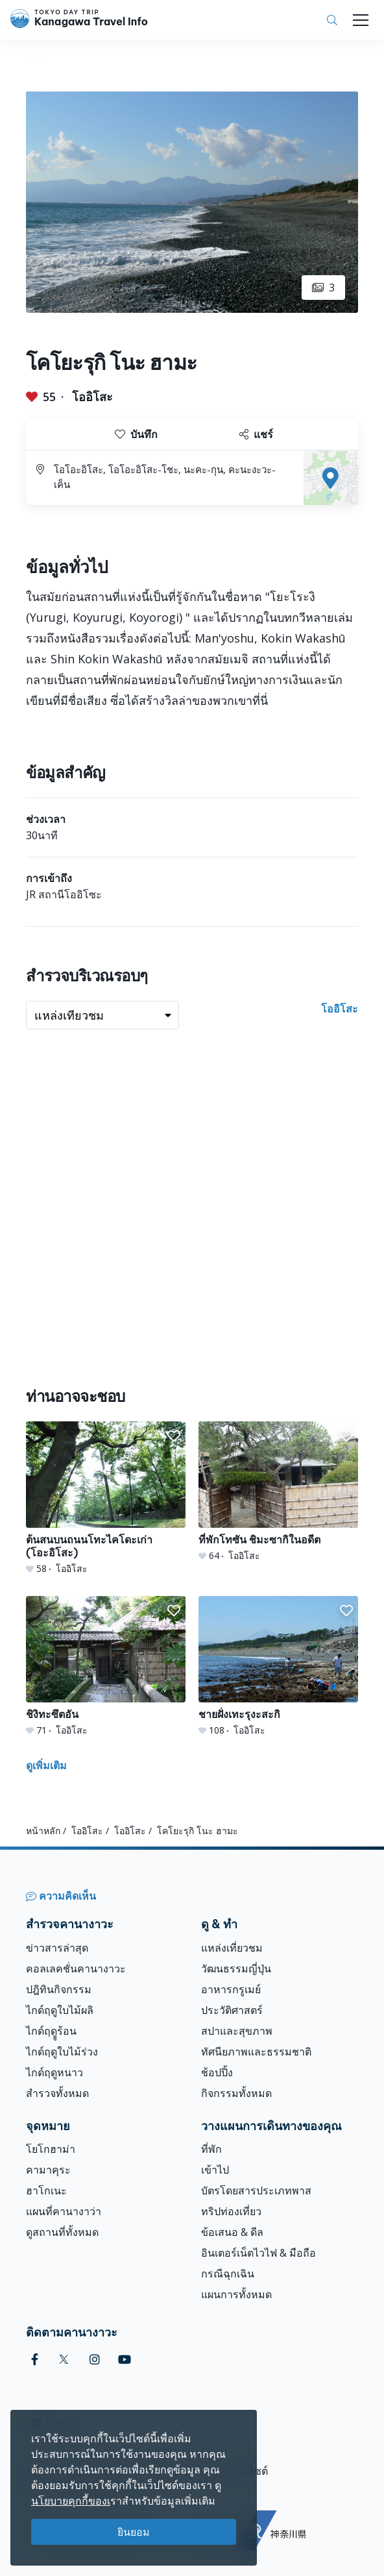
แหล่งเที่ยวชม (232, 1948)
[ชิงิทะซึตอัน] (106, 1666)
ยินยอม (133, 2532)
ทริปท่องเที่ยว (231, 2211)
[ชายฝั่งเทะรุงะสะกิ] (278, 1666)
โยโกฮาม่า (50, 2149)
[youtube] (124, 2360)
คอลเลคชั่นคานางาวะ (76, 1968)
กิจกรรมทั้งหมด (236, 2093)
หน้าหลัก (43, 1830)
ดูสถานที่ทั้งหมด (62, 2232)
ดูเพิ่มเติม (46, 1765)
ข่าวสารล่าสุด (57, 1948)
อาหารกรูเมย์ (231, 1989)
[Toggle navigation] (361, 20)
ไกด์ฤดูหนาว (54, 2072)
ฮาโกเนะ (46, 2190)
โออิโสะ (92, 396)
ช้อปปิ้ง (217, 2072)
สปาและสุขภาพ (236, 2031)
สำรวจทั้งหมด (57, 2093)
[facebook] (34, 2360)
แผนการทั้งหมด (236, 2294)
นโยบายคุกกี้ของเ (70, 2501)
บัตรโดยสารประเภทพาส (256, 2190)
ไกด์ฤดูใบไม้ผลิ (59, 2010)
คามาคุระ (48, 2170)
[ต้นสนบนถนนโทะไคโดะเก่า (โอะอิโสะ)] (106, 1498)
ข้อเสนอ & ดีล (232, 2232)
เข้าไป (215, 2170)
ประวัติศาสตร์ (232, 2010)
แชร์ (256, 434)
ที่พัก (211, 2149)
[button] (173, 1436)
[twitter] (64, 2360)
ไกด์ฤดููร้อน (51, 2031)
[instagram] (94, 2360)
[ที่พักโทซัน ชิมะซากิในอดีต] (278, 1491)
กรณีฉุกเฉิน (227, 2273)
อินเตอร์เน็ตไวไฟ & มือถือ (258, 2253)
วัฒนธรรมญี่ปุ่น (236, 1968)
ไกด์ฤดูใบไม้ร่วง (62, 2051)
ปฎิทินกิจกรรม (58, 1989)
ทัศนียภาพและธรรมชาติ (256, 2051)
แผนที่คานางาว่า (63, 2211)
